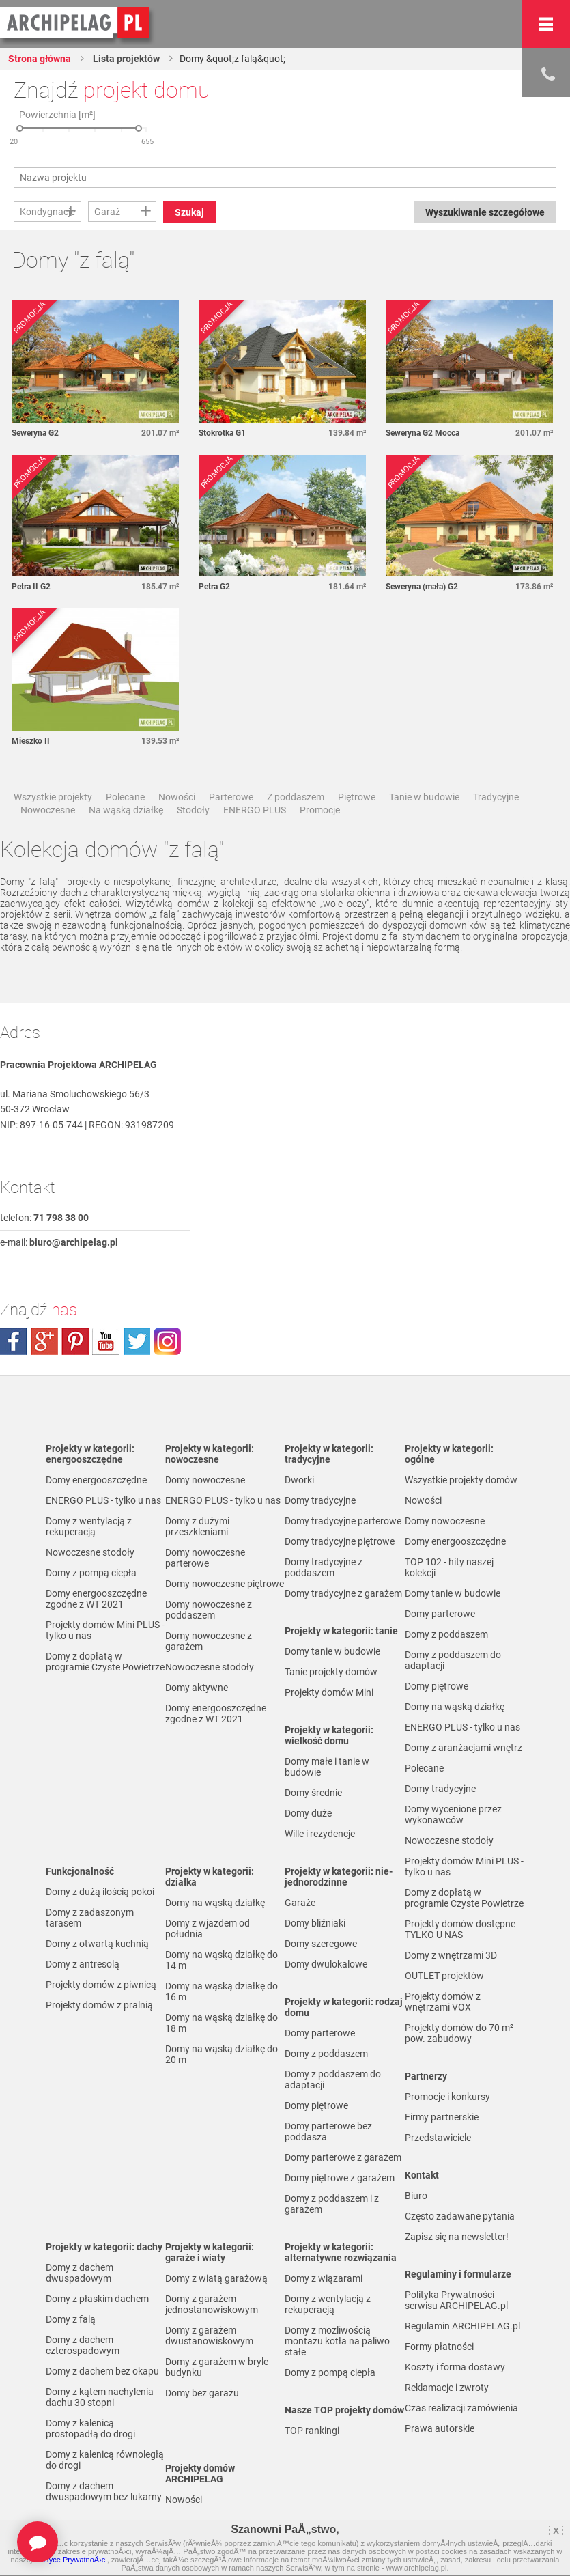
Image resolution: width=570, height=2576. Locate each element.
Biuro (416, 2195)
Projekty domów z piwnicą (101, 1984)
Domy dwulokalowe (326, 1964)
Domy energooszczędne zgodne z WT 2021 (96, 1599)
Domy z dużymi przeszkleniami (197, 1526)
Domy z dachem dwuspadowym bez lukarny (104, 2491)
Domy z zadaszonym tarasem (90, 1918)
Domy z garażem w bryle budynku (216, 2367)
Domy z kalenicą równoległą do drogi (105, 2460)
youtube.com (105, 1341)
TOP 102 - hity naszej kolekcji (449, 1567)
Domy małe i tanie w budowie (327, 1767)
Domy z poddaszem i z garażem (332, 2204)
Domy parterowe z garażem (343, 2157)
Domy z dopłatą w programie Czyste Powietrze (105, 1661)
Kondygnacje (47, 211)
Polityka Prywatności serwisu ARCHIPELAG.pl (456, 2300)
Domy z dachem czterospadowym (82, 2345)
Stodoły (193, 809)
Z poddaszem (295, 797)
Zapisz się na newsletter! (457, 2236)
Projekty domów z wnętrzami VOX (443, 2002)
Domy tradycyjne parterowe (343, 1520)
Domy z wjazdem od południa (207, 1929)
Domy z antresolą (82, 1964)
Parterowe (231, 797)
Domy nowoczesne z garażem (208, 1641)
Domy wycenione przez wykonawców (453, 1814)
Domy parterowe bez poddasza (328, 2131)
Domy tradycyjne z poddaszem (323, 1567)
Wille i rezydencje (320, 1833)
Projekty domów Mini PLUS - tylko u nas (105, 1630)
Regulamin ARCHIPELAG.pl (462, 2326)
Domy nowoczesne (205, 1479)
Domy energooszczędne (96, 1479)
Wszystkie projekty (53, 797)
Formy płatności (439, 2346)
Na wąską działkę (126, 809)
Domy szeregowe (321, 1943)
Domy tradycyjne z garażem (343, 1593)
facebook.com (13, 1341)
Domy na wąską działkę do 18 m (221, 2023)
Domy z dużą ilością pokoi (100, 1891)
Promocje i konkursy (447, 2096)
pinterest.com (75, 1341)
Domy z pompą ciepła (91, 1572)
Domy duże (308, 1813)
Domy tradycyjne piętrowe (340, 1541)
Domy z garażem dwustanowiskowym (209, 2336)
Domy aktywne (196, 1687)
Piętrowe (356, 797)
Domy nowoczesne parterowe (205, 1558)
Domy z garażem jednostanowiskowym (211, 2304)
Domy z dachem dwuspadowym (79, 2273)
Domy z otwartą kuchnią (97, 1943)
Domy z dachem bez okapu (102, 2371)
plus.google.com (44, 1341)
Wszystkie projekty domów (461, 1479)
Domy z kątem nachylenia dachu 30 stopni (100, 2397)
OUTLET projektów (444, 1975)
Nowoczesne (47, 809)
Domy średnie (313, 1792)
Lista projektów (125, 58)
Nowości (176, 797)
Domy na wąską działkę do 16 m (221, 1991)
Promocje (320, 809)
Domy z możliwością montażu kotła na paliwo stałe (337, 2341)
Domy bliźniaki (315, 1923)
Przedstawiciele (438, 2137)
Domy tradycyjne (320, 1500)
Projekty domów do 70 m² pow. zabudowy (459, 2033)
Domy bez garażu (202, 2393)
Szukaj (189, 212)
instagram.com (167, 1341)
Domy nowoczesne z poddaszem (208, 1610)
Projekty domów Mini (329, 1692)
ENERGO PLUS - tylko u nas (103, 1500)
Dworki (299, 1479)
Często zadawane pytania (460, 2216)
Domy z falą (71, 2319)
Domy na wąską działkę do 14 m (221, 1960)
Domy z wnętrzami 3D (451, 1955)
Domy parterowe (320, 2033)
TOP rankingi (312, 2430)
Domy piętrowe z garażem (340, 2177)
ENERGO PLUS (254, 809)
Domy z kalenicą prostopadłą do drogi (90, 2428)
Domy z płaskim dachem (97, 2298)
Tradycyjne (496, 797)
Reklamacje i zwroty (447, 2387)
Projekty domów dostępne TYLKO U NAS (460, 1929)
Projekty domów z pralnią (99, 2005)
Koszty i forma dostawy (455, 2367)
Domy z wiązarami (323, 2278)
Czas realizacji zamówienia (461, 2408)
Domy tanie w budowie (332, 1651)
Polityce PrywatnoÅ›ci (70, 2560)
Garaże (300, 1902)
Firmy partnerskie (442, 2117)
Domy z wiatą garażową (216, 2278)
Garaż (107, 211)
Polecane (125, 797)
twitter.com (136, 1341)
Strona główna (39, 58)
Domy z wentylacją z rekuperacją (89, 1526)
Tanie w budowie (424, 797)
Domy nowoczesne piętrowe (224, 1583)
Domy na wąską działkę (215, 1902)
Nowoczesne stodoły (90, 1552)
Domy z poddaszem (326, 2053)
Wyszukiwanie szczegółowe (485, 212)
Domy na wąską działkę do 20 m (221, 2054)
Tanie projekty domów (331, 1671)
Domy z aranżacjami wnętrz (463, 1747)
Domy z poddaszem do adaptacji (333, 2079)
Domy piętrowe (316, 2105)
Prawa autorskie (439, 2428)
